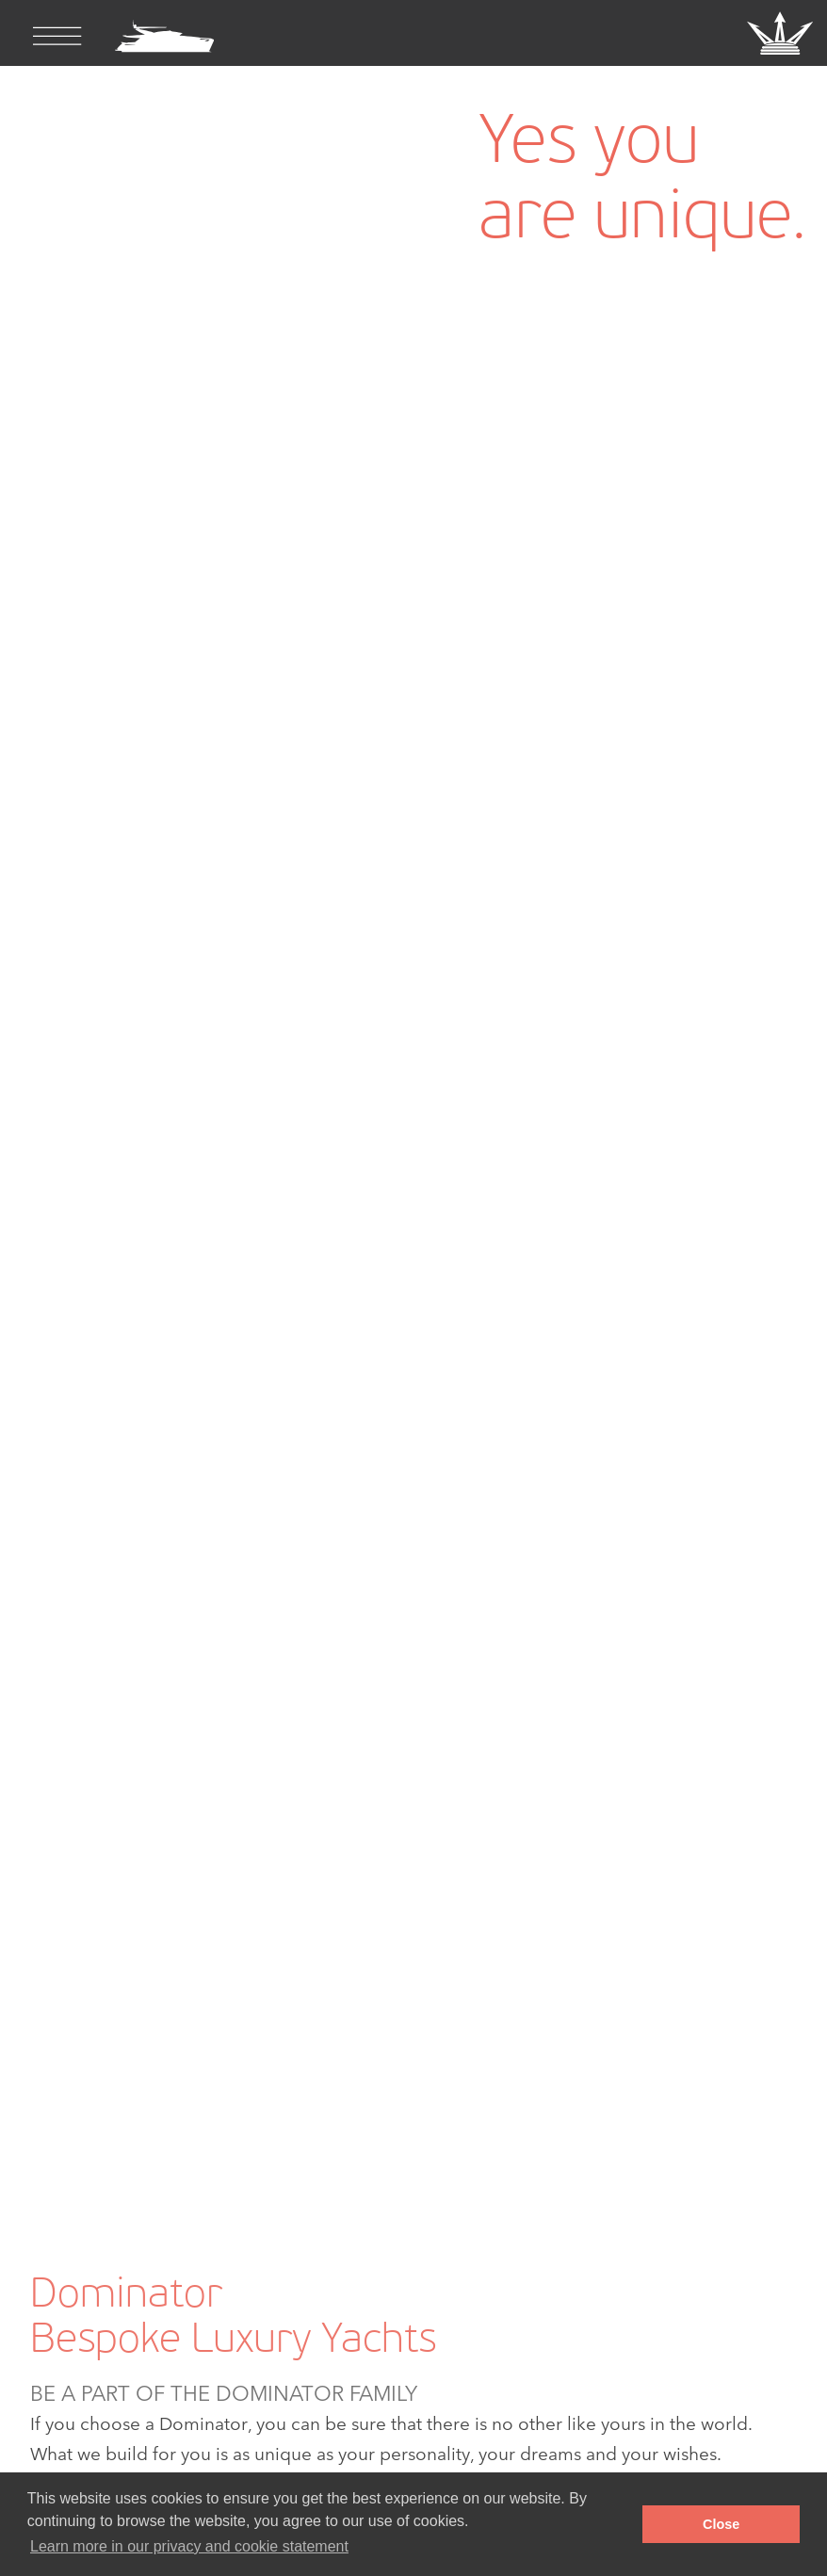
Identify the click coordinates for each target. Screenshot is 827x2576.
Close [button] (721, 2524)
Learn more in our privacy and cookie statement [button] (189, 2546)
